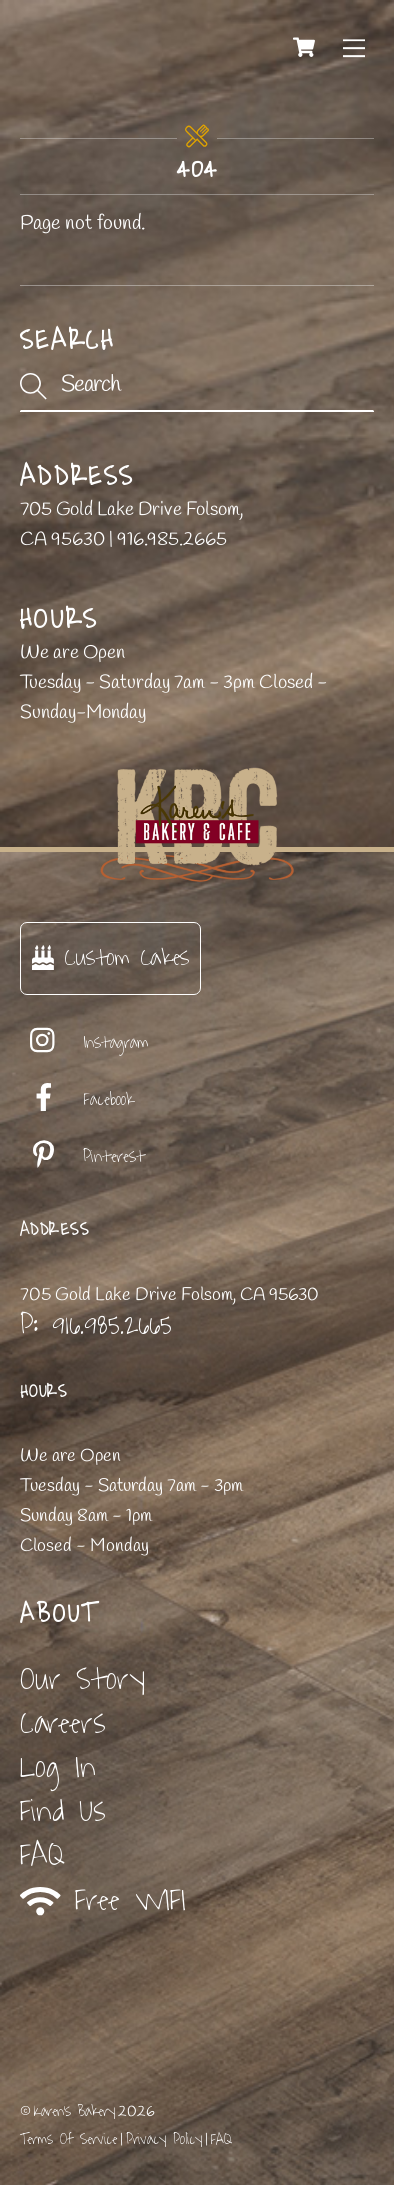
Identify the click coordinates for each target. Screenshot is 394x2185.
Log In (58, 1767)
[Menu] (354, 47)
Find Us (63, 1811)
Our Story (82, 1679)
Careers (63, 1723)
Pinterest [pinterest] (82, 1157)
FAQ (42, 1855)
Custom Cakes (110, 957)
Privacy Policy (164, 2139)
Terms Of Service (68, 2139)
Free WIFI (103, 1900)
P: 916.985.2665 (96, 1325)
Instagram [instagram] (84, 1043)
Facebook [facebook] (77, 1100)
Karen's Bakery (74, 2111)
